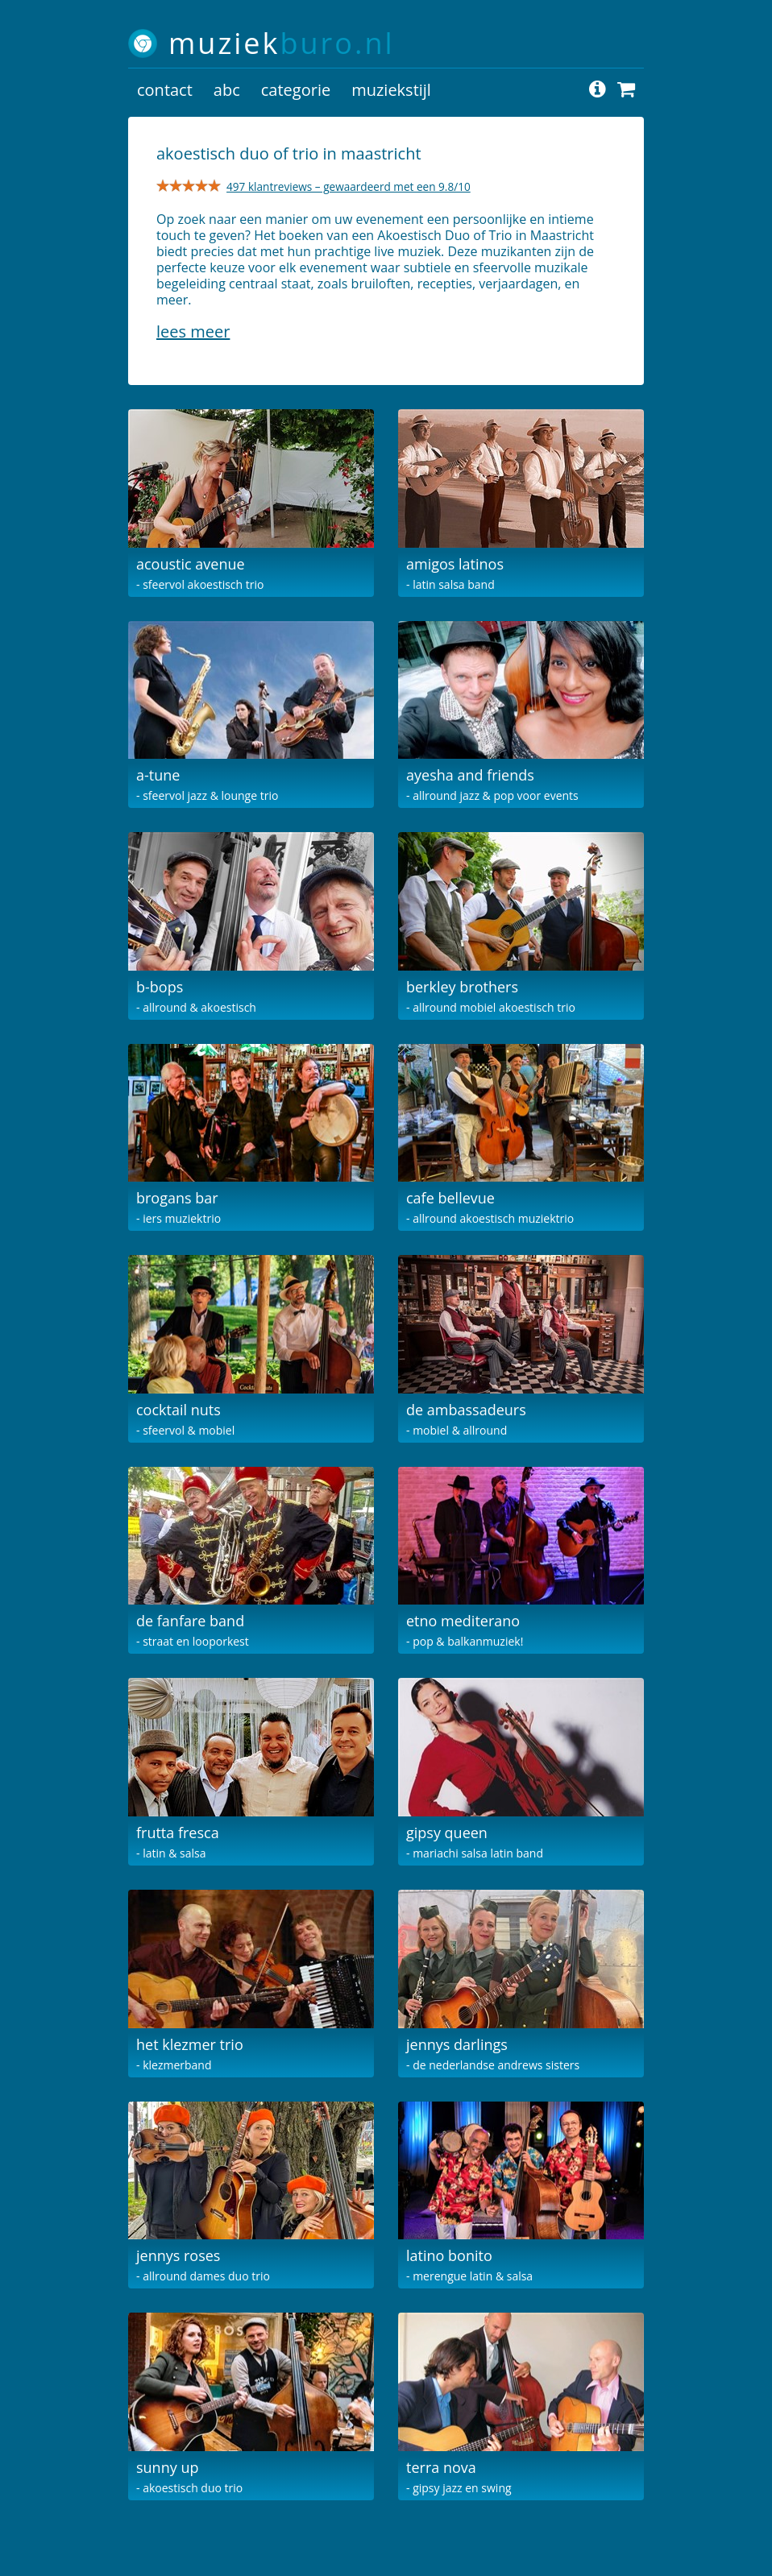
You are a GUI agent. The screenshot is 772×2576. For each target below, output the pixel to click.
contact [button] (165, 90)
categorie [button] (295, 90)
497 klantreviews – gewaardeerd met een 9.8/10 (348, 186)
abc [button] (227, 90)
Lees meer (193, 331)
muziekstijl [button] (391, 90)
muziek (281, 43)
